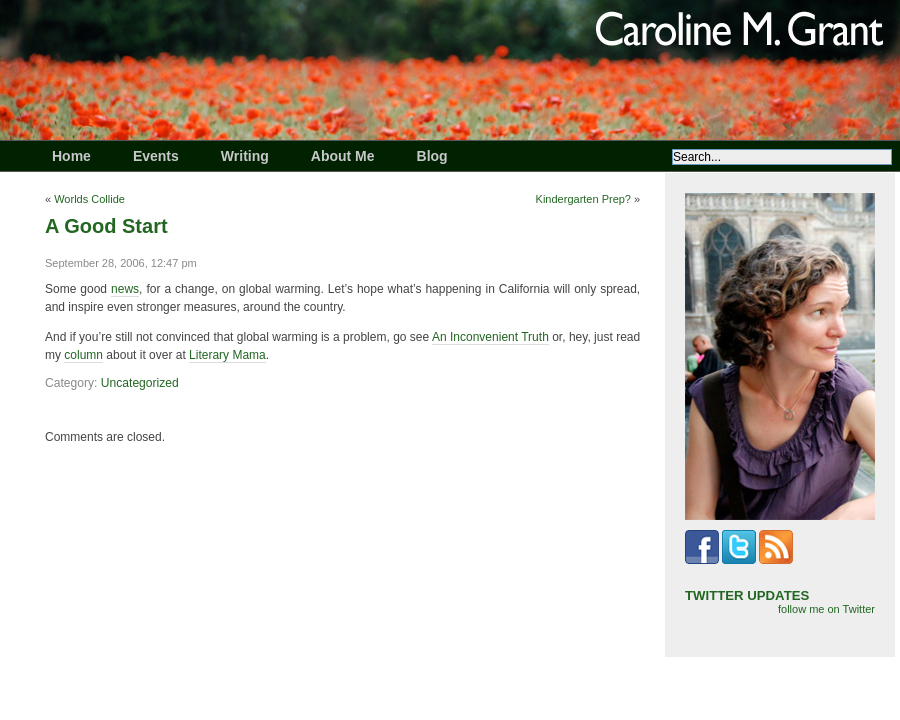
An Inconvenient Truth (490, 337)
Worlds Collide (89, 199)
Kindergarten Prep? (583, 199)
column (83, 355)
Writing (245, 156)
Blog (432, 156)
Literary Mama (227, 355)
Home (71, 156)
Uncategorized (140, 383)
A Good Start (106, 226)
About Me (343, 156)
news (125, 289)
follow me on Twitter (826, 609)
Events (156, 156)
